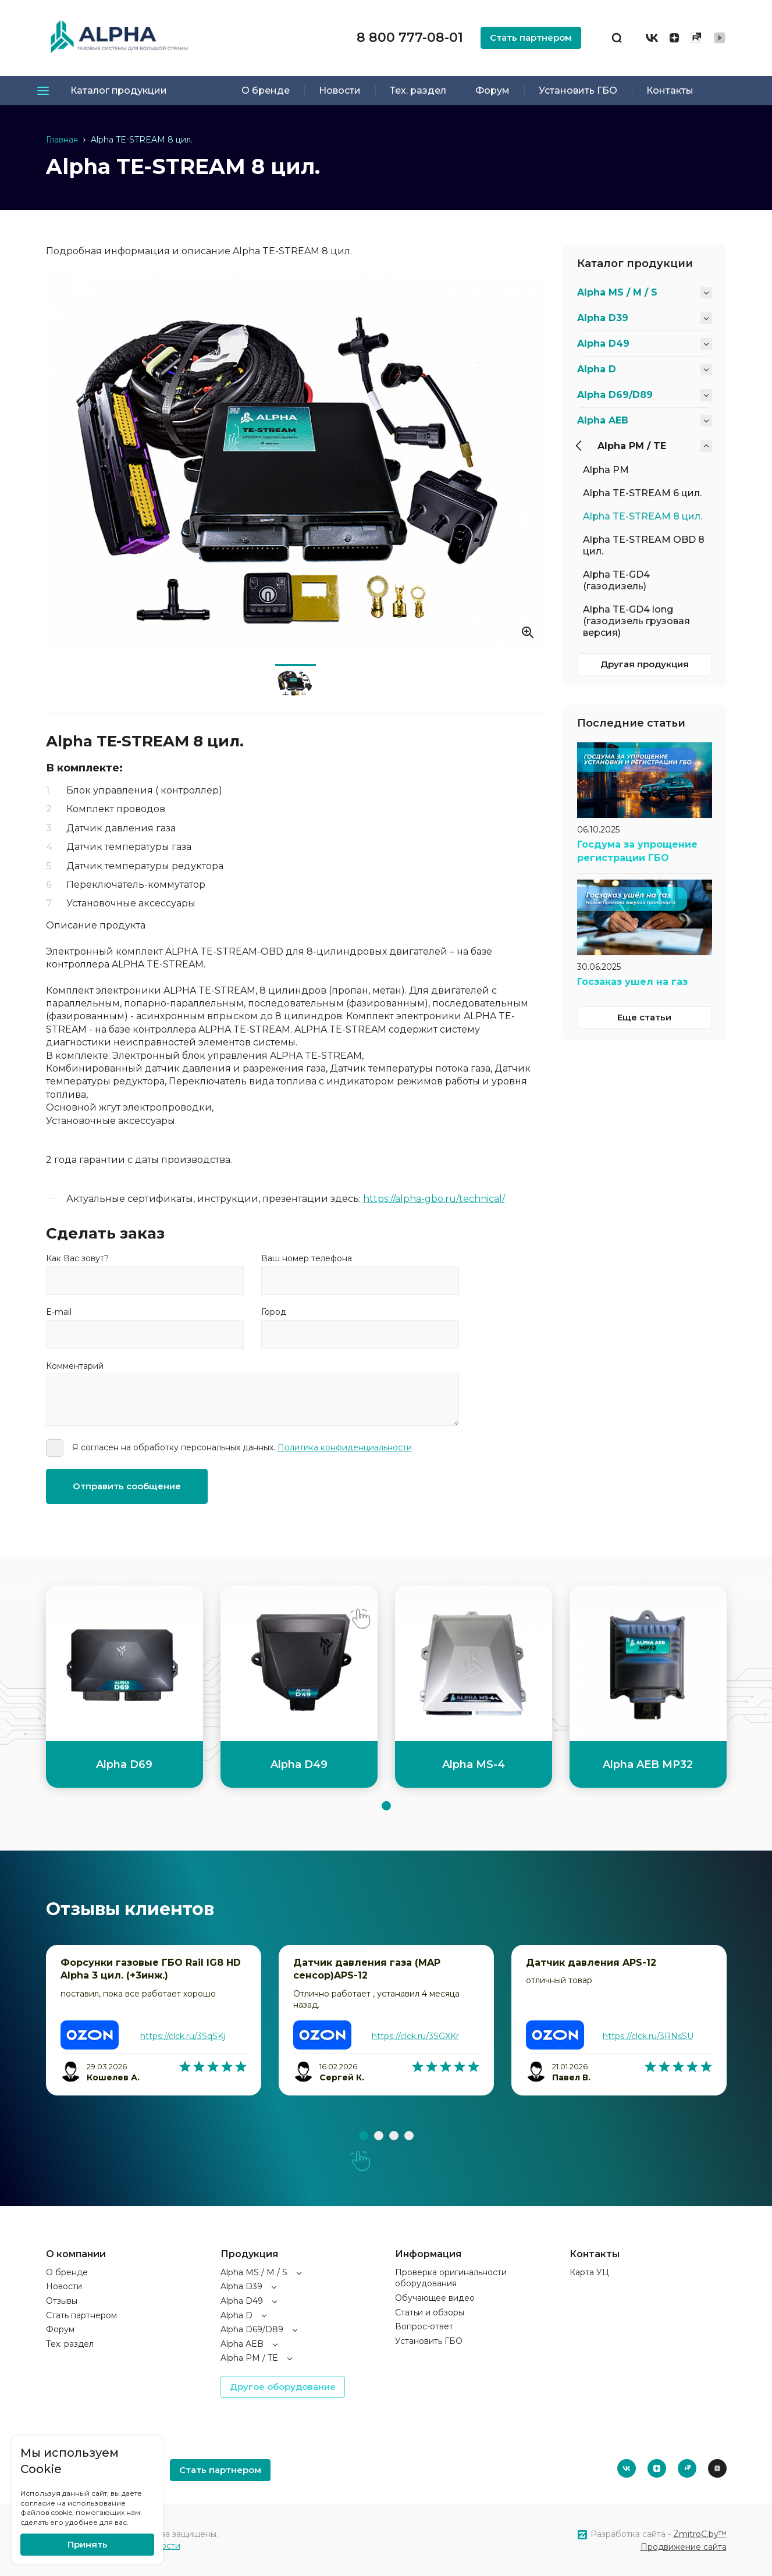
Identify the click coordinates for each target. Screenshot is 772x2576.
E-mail (59, 1312)
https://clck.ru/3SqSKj (182, 2036)
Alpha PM (606, 469)
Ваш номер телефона (306, 1258)
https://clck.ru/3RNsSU (648, 2036)
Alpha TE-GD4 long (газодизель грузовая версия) (636, 621)
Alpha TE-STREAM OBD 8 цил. (644, 545)
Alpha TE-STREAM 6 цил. (642, 493)
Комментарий (75, 1366)
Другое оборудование (283, 2386)
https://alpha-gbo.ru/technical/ (434, 1198)
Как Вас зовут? (77, 1258)
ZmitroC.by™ (700, 2534)
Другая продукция (644, 664)
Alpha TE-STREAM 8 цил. (642, 516)
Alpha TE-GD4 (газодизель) (616, 580)
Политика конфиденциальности (345, 1447)
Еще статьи (644, 1017)
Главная (62, 139)
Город (273, 1312)
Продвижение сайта (684, 2547)
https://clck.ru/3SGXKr (415, 2036)
